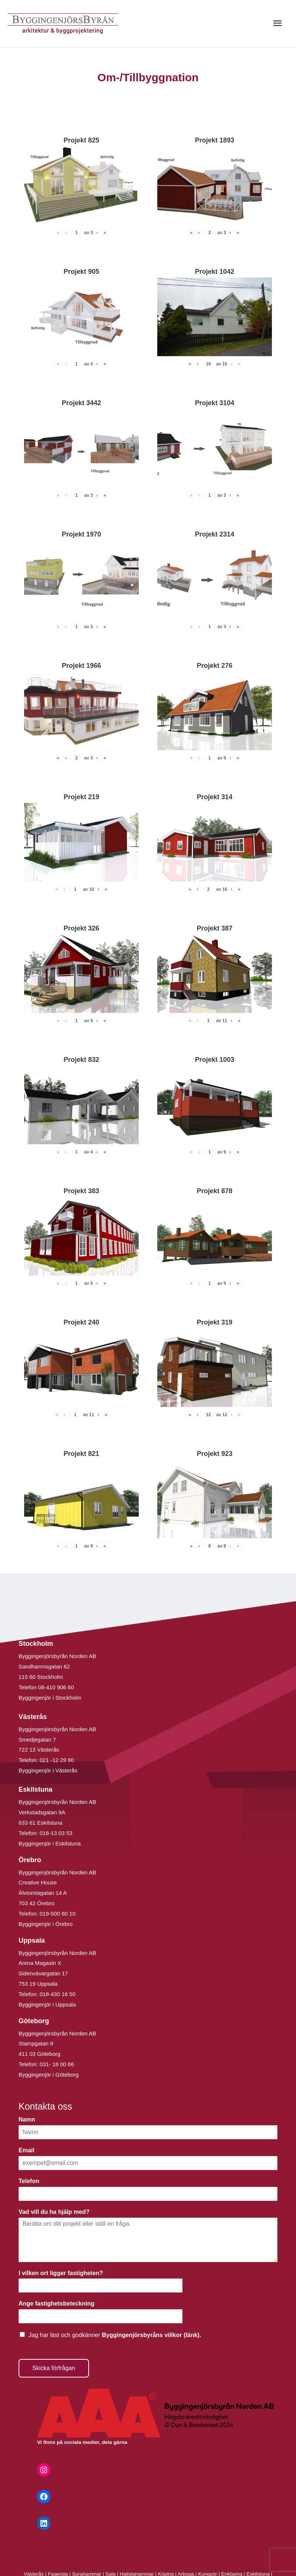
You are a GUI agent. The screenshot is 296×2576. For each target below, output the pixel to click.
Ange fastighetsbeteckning (58, 2303)
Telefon (31, 2181)
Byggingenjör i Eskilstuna (50, 1843)
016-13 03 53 (55, 1833)
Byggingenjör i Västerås (48, 1770)
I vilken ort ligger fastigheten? (63, 2273)
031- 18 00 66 (57, 2064)
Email (28, 2150)
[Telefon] (148, 2194)
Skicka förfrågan (53, 2368)
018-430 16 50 (58, 1994)
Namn (29, 2119)
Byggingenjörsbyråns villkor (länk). (151, 2335)
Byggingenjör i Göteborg (49, 2074)
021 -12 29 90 (57, 1760)
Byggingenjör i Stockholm (50, 1697)
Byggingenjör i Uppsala (47, 2004)
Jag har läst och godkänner (115, 2335)
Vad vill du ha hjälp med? (56, 2212)
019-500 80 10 (57, 1913)
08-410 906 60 (56, 1687)
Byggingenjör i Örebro (46, 1924)
